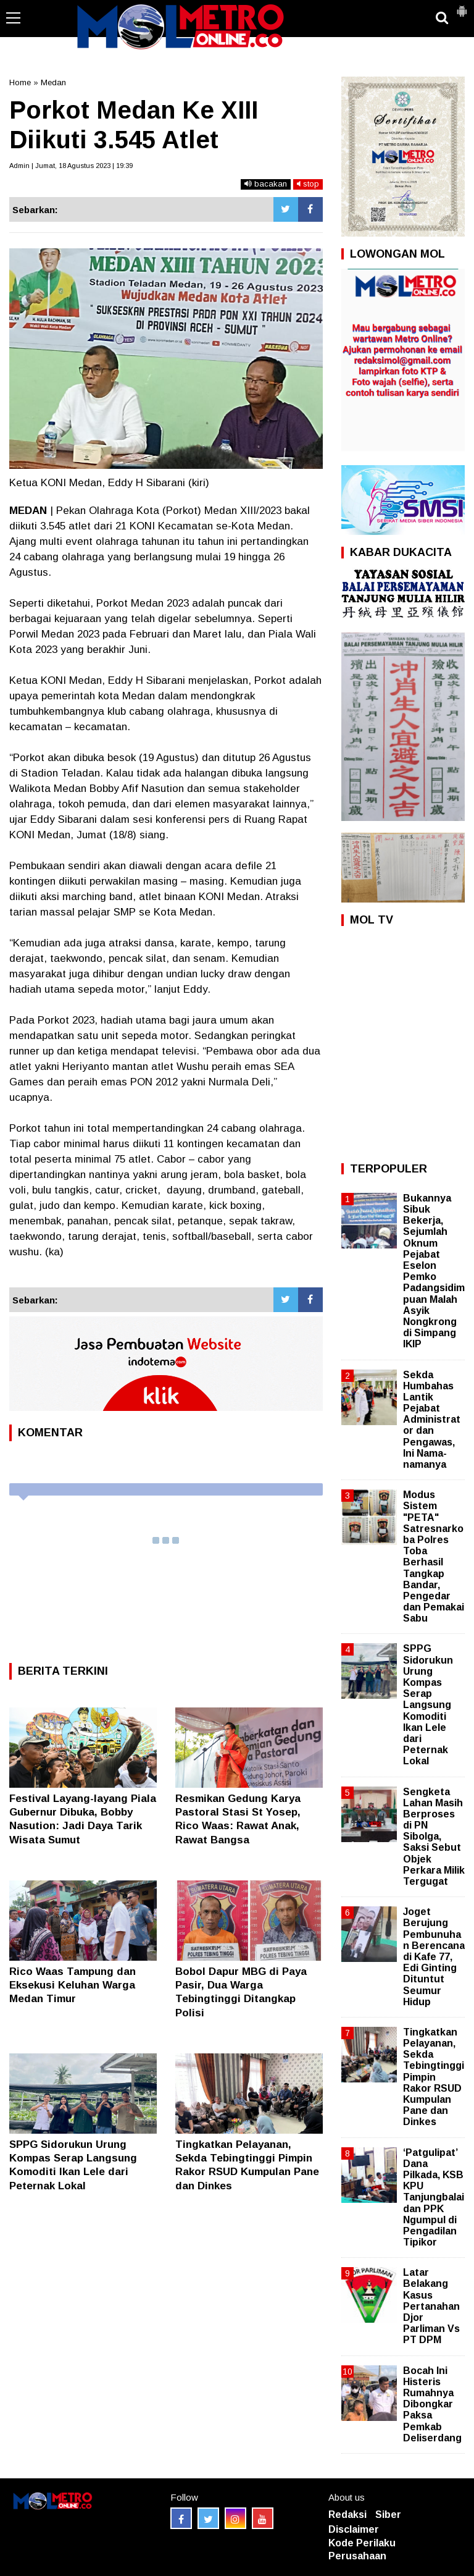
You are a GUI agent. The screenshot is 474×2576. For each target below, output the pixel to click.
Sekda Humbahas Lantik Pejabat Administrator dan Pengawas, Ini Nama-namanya (431, 1420)
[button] (461, 6)
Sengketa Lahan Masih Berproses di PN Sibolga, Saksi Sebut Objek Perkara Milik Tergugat (434, 1837)
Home (20, 82)
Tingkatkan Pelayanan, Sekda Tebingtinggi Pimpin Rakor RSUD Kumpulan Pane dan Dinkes (433, 2077)
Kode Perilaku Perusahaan (362, 2549)
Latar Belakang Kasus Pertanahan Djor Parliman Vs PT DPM (431, 2306)
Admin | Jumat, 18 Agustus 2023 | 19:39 (71, 165)
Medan (53, 82)
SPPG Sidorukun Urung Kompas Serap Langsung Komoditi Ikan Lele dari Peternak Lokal (428, 1704)
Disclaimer (353, 2529)
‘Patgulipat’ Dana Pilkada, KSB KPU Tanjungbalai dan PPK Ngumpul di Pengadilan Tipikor (433, 2197)
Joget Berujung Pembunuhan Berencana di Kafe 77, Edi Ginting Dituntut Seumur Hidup (434, 1956)
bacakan (265, 183)
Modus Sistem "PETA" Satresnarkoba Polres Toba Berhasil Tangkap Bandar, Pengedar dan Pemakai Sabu (433, 1556)
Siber (388, 2514)
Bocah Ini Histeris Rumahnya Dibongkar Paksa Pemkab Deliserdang (432, 2404)
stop (308, 183)
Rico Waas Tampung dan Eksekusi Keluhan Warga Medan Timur (72, 1985)
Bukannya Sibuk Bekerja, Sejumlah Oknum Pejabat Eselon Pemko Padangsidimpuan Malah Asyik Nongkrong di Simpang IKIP (434, 1271)
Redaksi (347, 2514)
